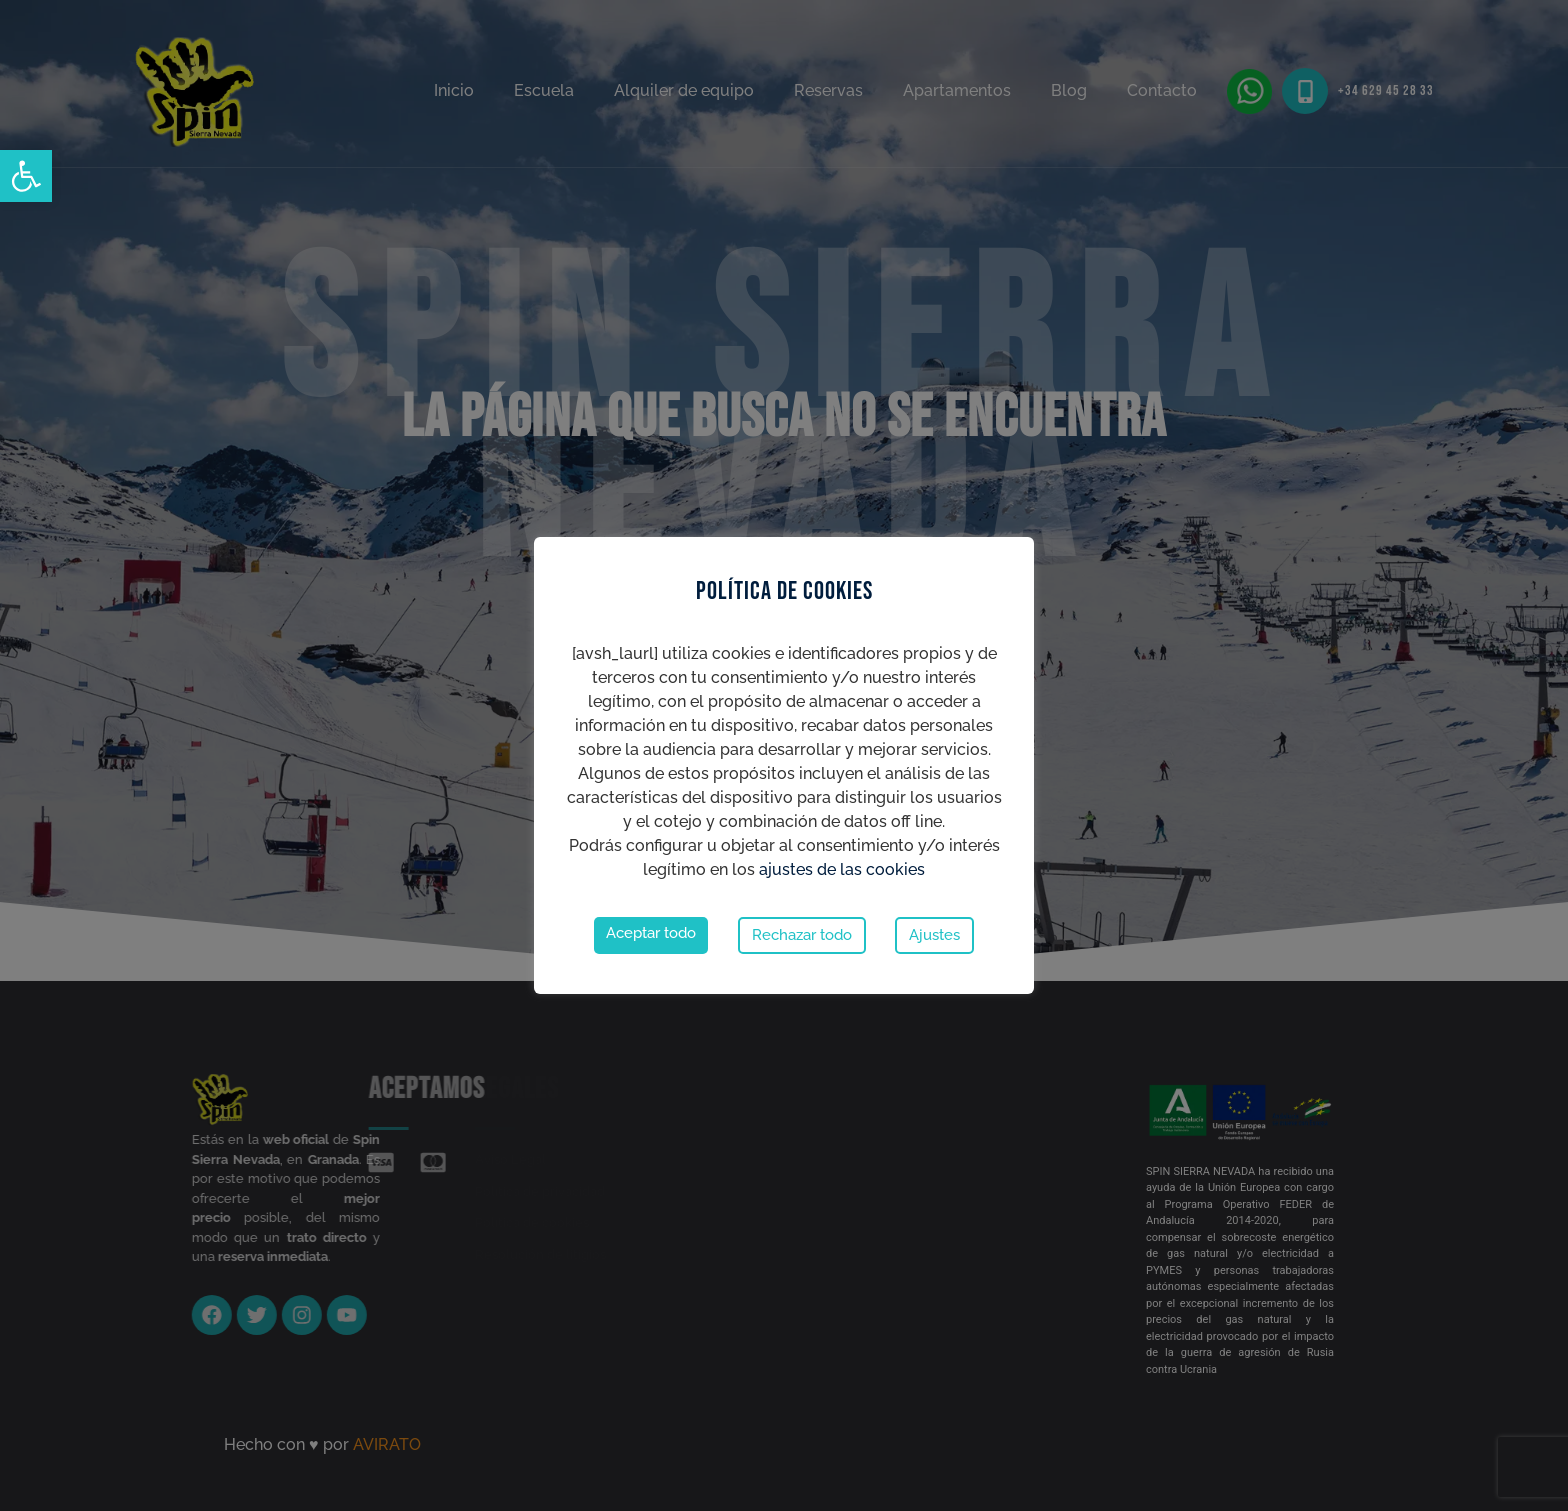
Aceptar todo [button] (651, 933)
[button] (26, 176)
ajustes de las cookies (842, 869)
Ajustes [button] (934, 935)
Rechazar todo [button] (802, 935)
